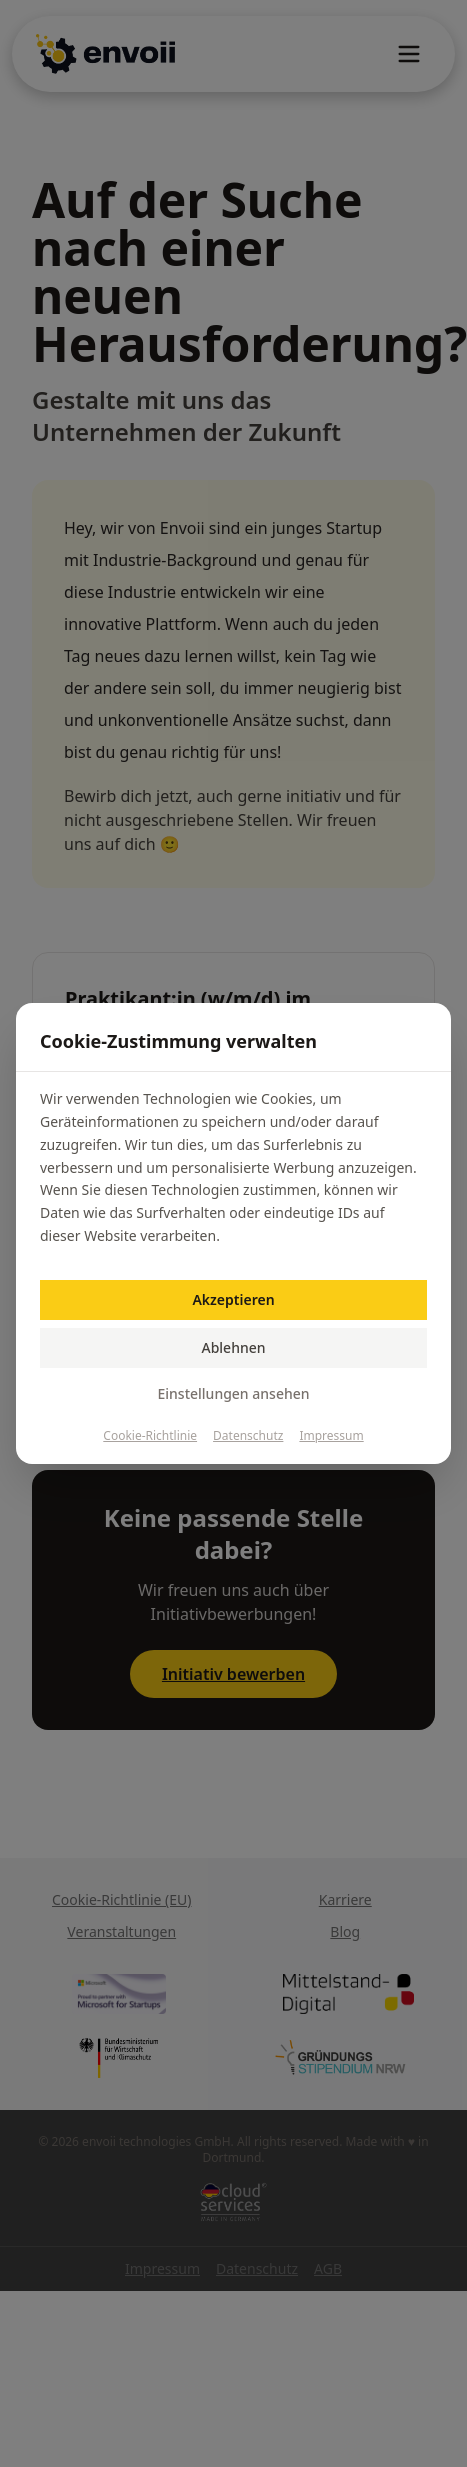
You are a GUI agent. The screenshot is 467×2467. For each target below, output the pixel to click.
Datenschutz (248, 1436)
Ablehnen (233, 1347)
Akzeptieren (233, 1299)
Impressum (331, 1436)
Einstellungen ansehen (233, 1393)
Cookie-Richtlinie (150, 1436)
